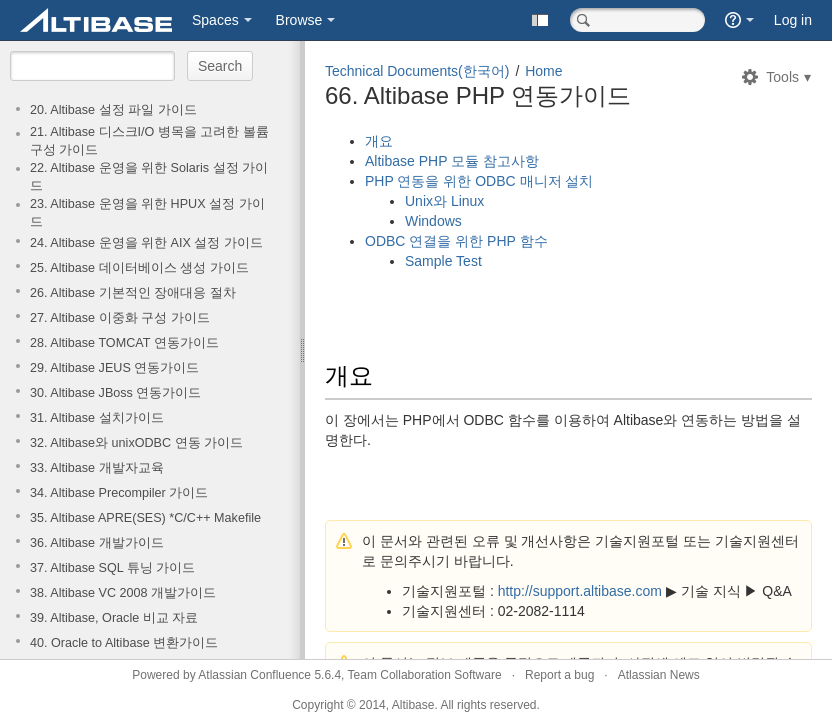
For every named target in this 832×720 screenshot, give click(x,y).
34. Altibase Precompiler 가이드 (119, 493)
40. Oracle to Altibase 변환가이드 (124, 643)
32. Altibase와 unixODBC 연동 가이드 (136, 443)
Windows (433, 221)
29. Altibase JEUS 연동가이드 (114, 368)
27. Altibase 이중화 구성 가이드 (120, 318)
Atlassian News (659, 675)
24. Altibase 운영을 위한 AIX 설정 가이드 (146, 243)
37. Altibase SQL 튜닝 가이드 (112, 568)
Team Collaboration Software (425, 675)
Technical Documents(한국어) (417, 71)
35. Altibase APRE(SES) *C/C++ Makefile (145, 518)
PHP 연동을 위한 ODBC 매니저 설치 (479, 181)
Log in (793, 20)
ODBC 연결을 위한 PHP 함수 (456, 241)
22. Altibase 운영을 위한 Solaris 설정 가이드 (149, 177)
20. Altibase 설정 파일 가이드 (113, 110)
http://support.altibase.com (580, 591)
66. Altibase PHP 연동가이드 (478, 95)
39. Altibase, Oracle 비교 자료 (114, 618)
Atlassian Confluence (254, 675)
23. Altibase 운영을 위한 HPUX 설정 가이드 (147, 213)
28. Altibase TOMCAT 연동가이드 (124, 343)
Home (543, 71)
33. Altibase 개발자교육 (97, 468)
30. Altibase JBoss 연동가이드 (115, 393)
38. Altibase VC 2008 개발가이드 (123, 593)
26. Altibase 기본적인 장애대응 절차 (133, 293)
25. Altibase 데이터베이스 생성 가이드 (139, 268)
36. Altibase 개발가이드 (97, 543)
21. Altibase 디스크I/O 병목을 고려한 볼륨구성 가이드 (149, 141)
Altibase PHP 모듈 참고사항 (452, 161)
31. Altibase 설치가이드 (97, 418)
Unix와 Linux (444, 201)
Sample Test (443, 261)
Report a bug (559, 675)
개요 (379, 141)
